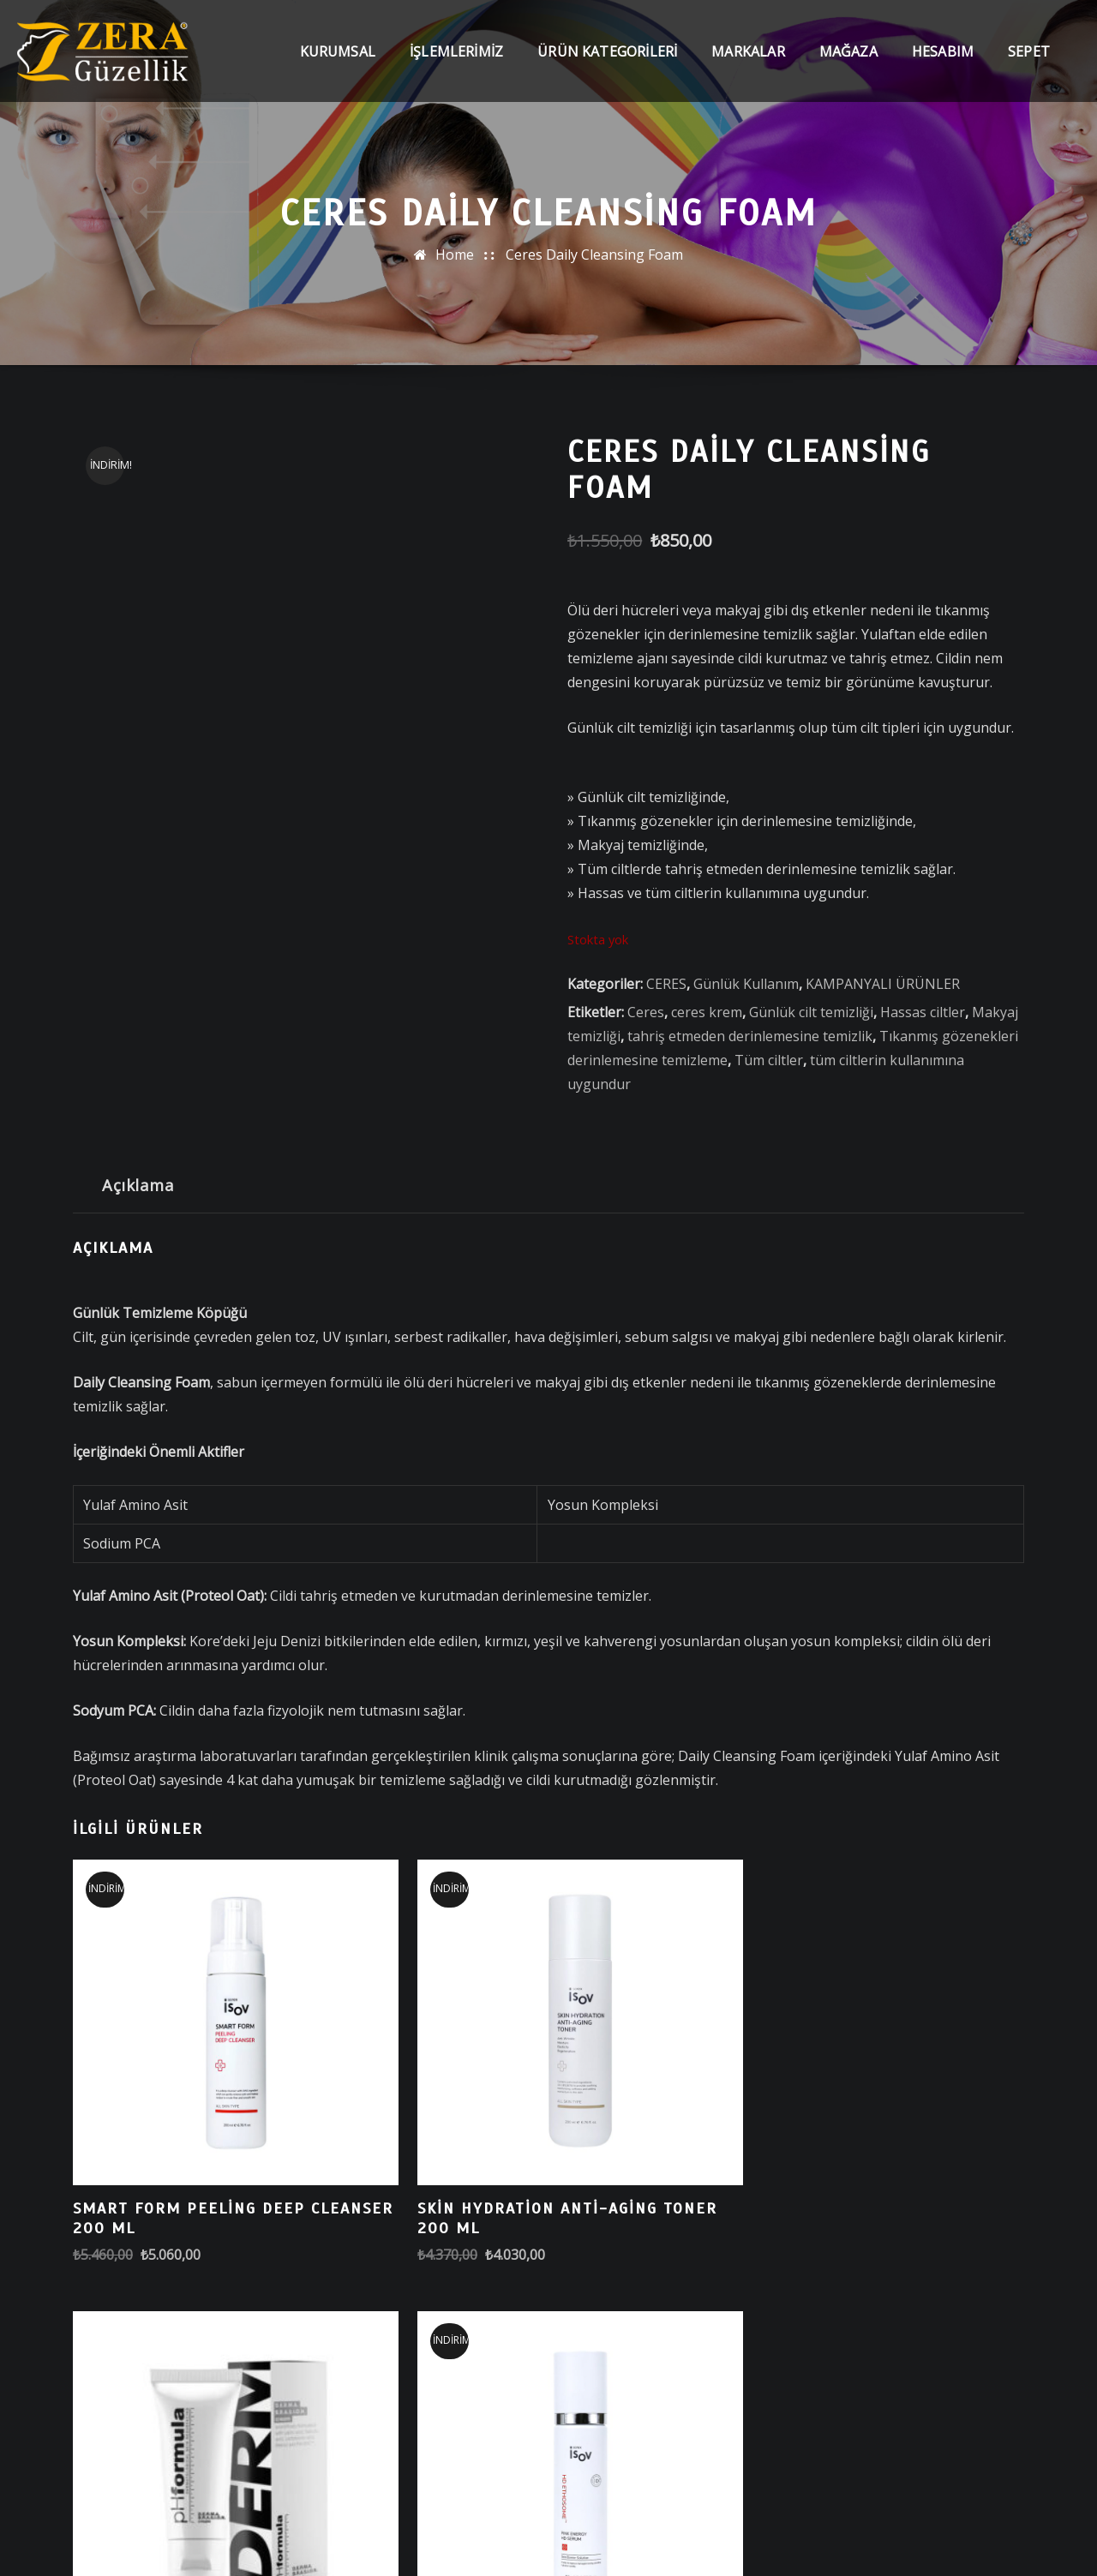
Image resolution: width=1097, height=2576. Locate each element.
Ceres (645, 1012)
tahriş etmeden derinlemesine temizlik (749, 1036)
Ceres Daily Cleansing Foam (594, 254)
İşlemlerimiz (456, 61)
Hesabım (943, 61)
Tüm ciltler (768, 1060)
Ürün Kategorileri (607, 61)
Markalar (747, 61)
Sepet (1029, 61)
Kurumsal (337, 61)
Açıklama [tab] (138, 1184)
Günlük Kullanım (746, 983)
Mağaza (848, 61)
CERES (666, 983)
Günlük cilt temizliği (811, 1012)
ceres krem (706, 1012)
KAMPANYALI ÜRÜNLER (883, 983)
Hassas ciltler (922, 1012)
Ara (51, 2390)
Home (454, 254)
